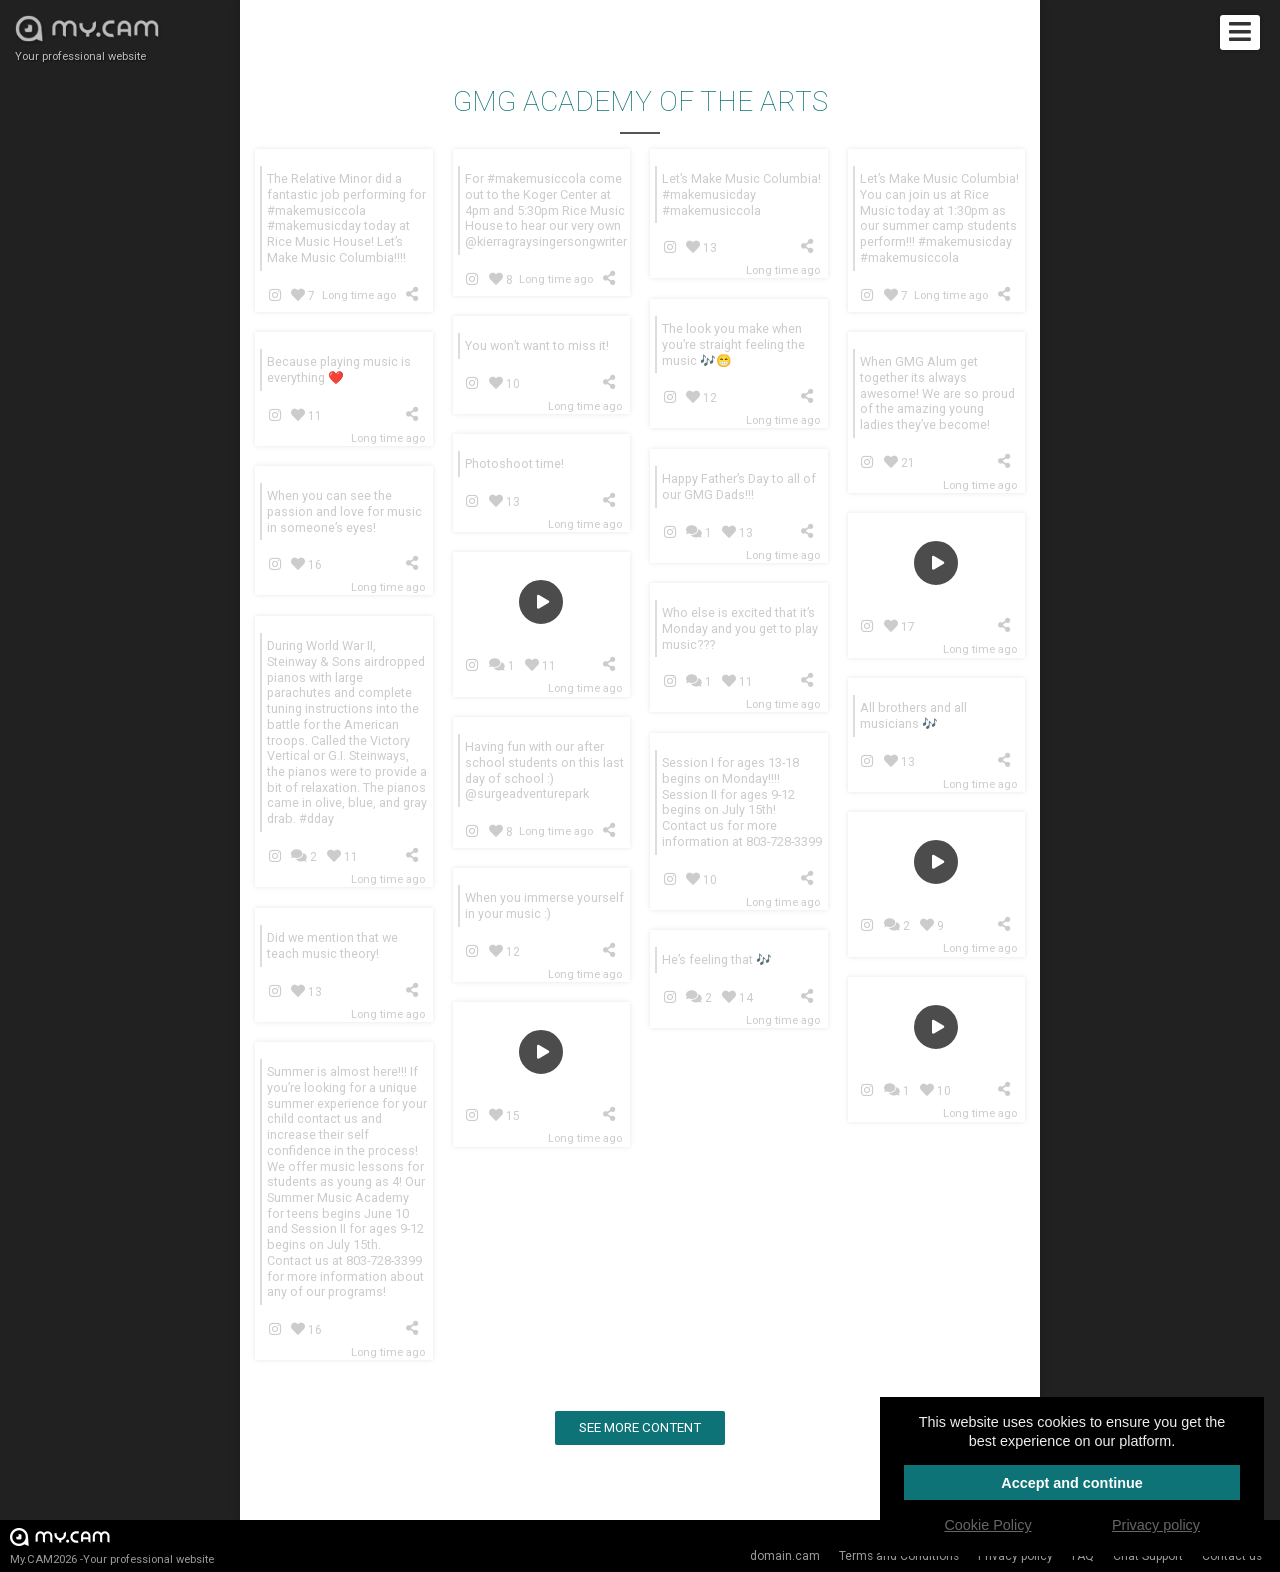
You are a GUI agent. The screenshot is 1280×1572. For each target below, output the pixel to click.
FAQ (1083, 1556)
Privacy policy (1015, 1556)
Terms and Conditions (899, 1556)
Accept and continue (1072, 1483)
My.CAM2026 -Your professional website (112, 1545)
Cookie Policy (987, 1525)
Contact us (1232, 1556)
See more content (640, 1427)
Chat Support (1148, 1556)
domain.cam (785, 1556)
